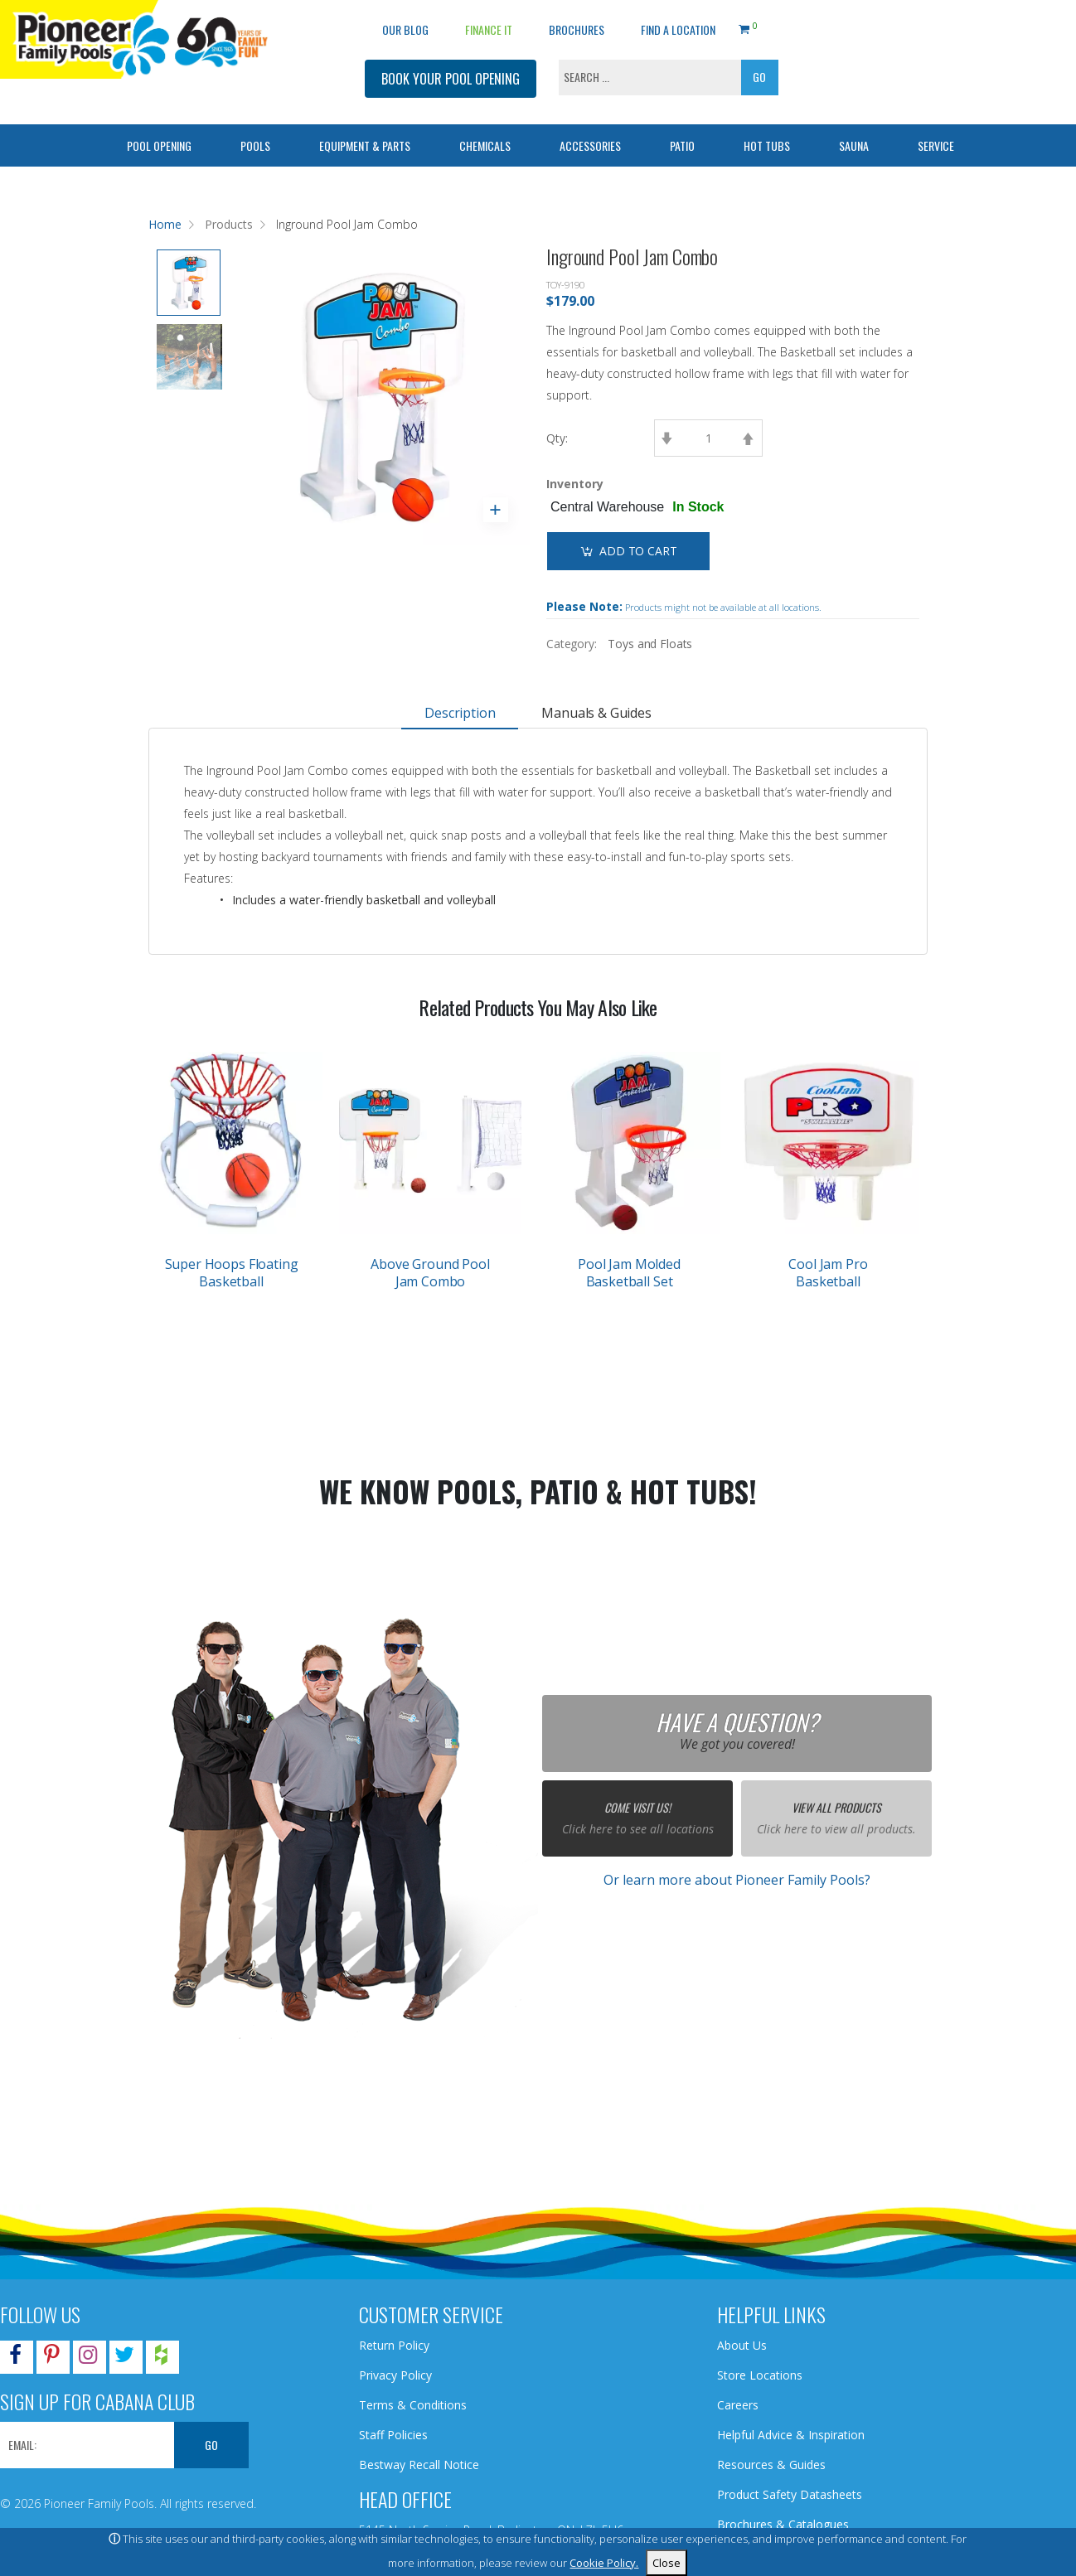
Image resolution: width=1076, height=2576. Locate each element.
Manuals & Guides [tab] (596, 713)
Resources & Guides (771, 2464)
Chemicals (485, 145)
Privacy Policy (395, 2375)
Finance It (488, 29)
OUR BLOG (405, 29)
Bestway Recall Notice (419, 2464)
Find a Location (678, 29)
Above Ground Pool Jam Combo (430, 1272)
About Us (742, 2345)
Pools (255, 145)
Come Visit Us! (637, 1807)
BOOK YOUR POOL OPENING (450, 79)
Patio (682, 145)
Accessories (590, 145)
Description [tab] (459, 713)
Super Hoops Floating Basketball (231, 1272)
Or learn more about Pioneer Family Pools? (736, 1880)
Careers (738, 2405)
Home (165, 224)
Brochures (576, 29)
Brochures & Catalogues (783, 2524)
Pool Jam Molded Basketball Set (629, 1272)
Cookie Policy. (604, 2562)
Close (666, 2562)
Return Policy (394, 2345)
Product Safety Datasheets (789, 2494)
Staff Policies (393, 2435)
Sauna (854, 145)
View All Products (836, 1807)
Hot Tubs (767, 145)
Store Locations (759, 2375)
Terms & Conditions (413, 2405)
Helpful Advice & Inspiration (791, 2435)
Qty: (557, 438)
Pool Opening (159, 145)
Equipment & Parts (364, 145)
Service (936, 145)
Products (229, 224)
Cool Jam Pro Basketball (827, 1272)
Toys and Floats (650, 643)
